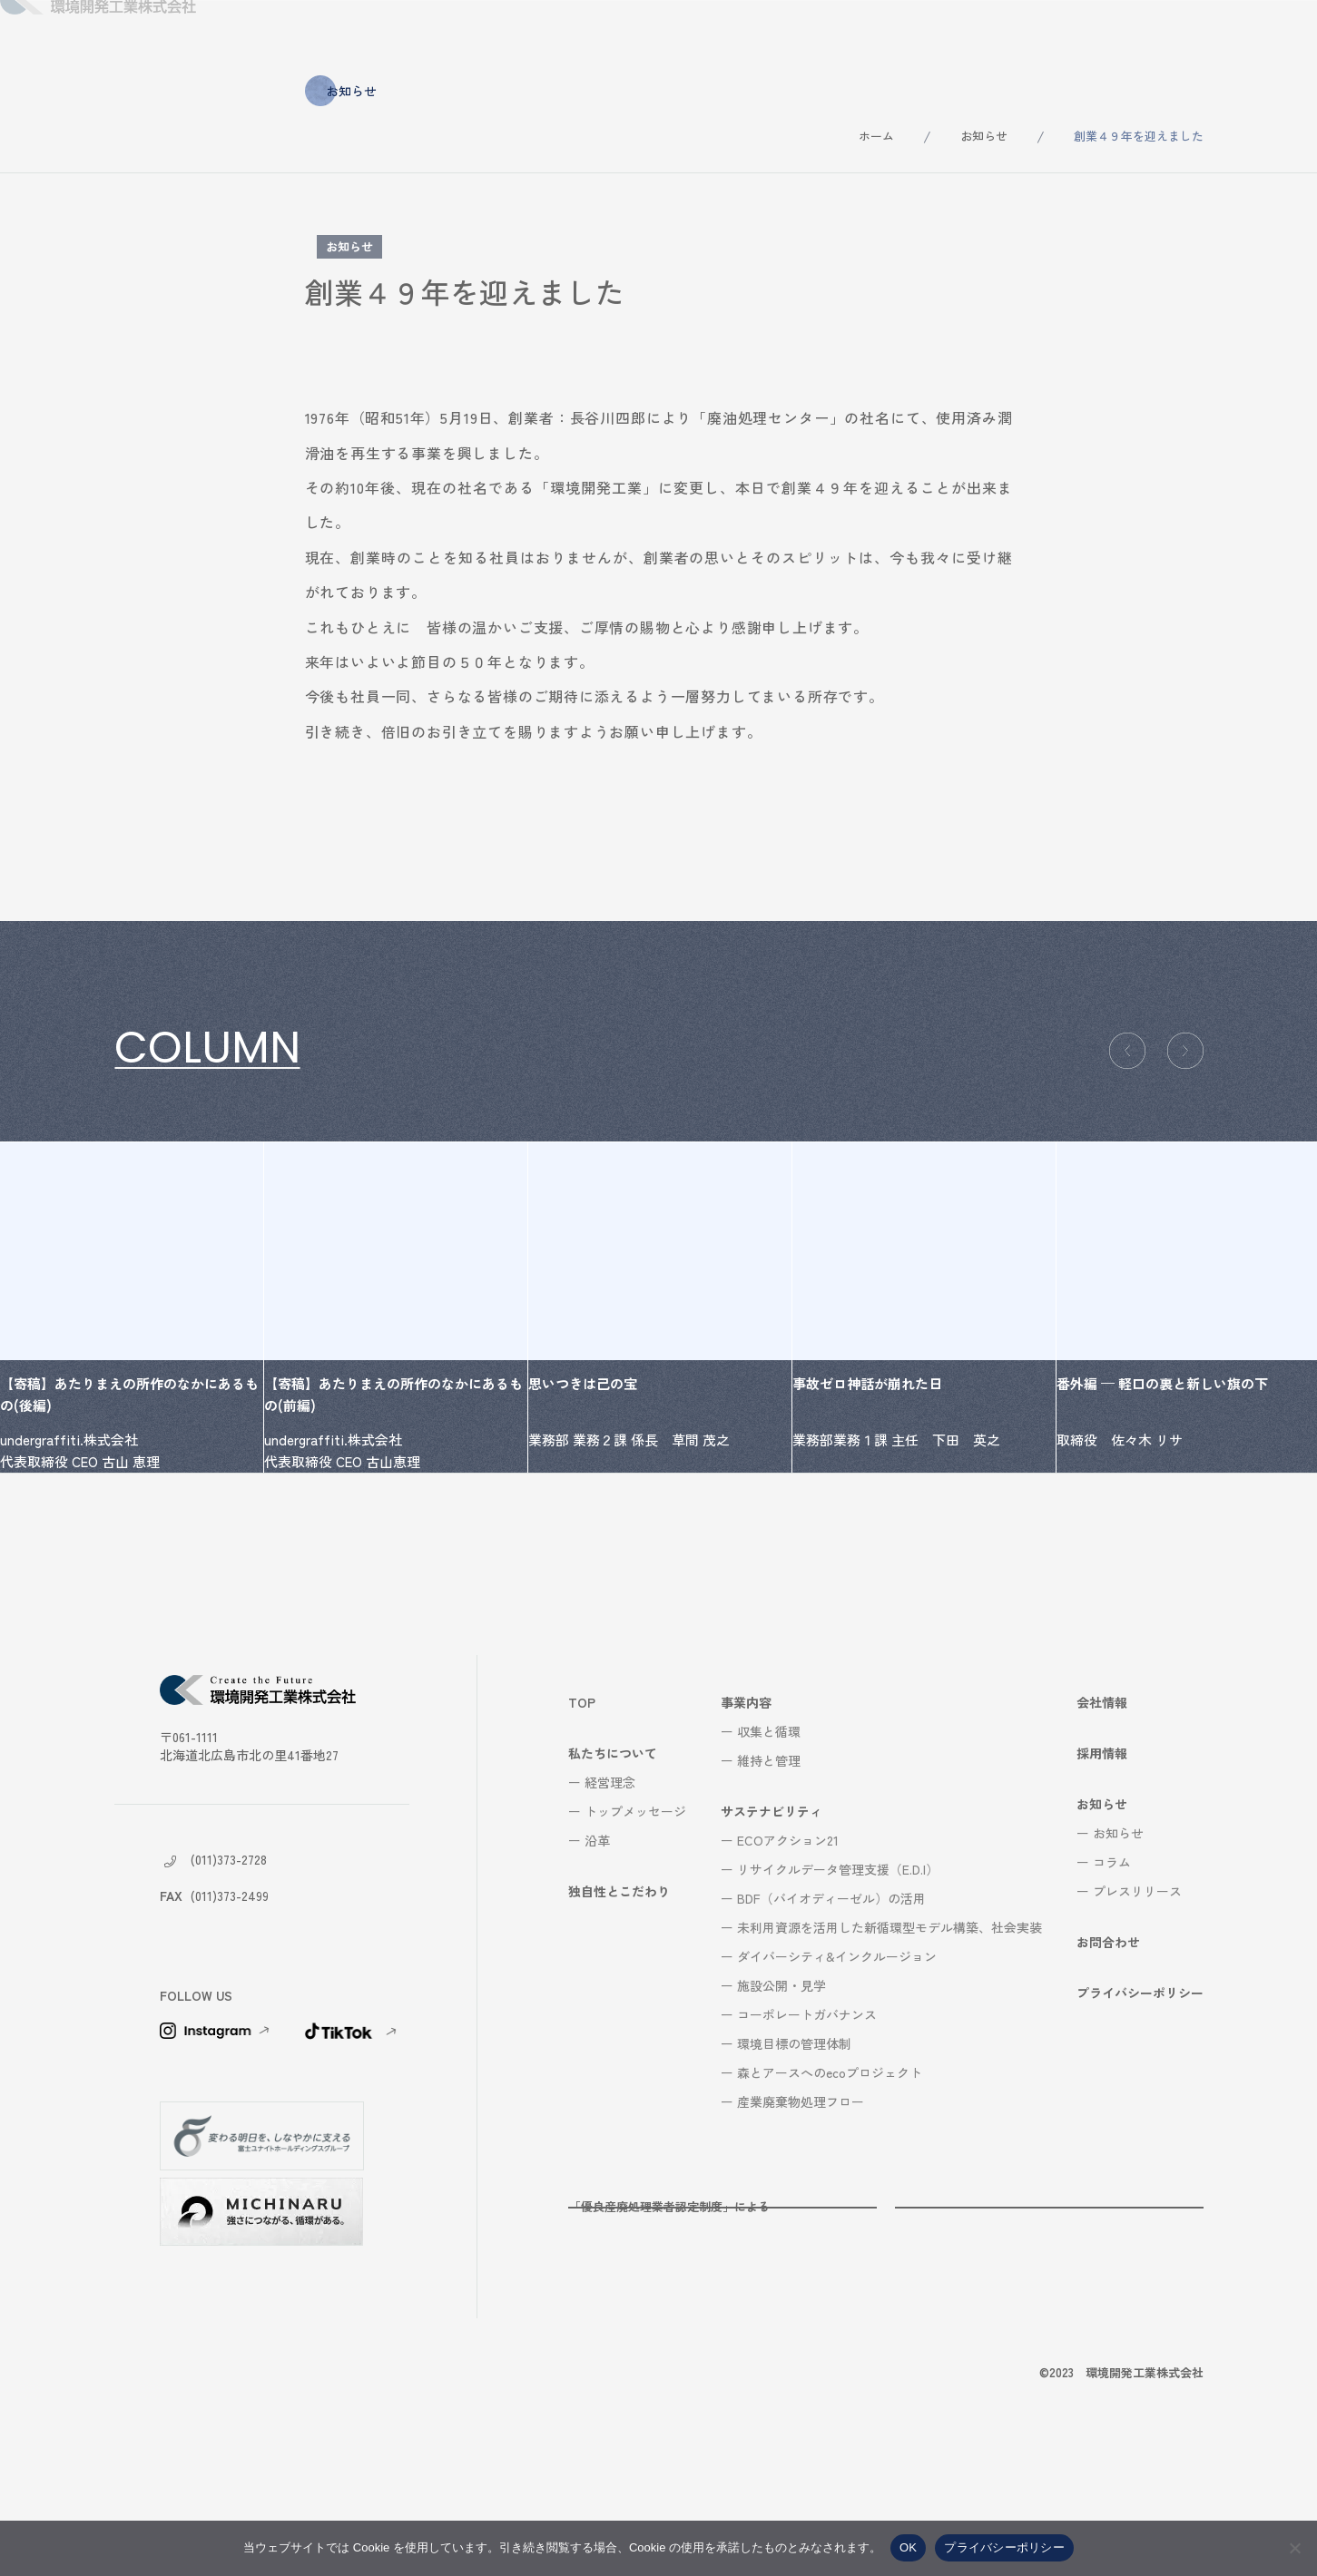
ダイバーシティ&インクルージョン (837, 2069)
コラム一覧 (173, 1124)
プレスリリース (1137, 2003)
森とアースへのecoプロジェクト (829, 2185)
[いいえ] (1294, 2548)
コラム (1112, 1974)
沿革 (597, 1953)
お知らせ (1151, 36)
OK (908, 2547)
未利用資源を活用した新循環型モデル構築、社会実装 (889, 2040)
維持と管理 (769, 1873)
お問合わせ (1260, 36)
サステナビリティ (821, 36)
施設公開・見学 (781, 2098)
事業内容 (694, 36)
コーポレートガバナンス (807, 2127)
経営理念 (610, 1894)
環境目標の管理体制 (794, 2156)
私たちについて (421, 36)
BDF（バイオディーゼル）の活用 (831, 2011)
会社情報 (948, 36)
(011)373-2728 (229, 1972)
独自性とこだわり (567, 36)
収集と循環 (769, 1844)
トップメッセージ (635, 1924)
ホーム (876, 135)
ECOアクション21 (788, 1953)
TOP (581, 1815)
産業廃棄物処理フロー (800, 2214)
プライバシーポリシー (1140, 2105)
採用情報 (1050, 36)
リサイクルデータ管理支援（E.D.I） (838, 1982)
